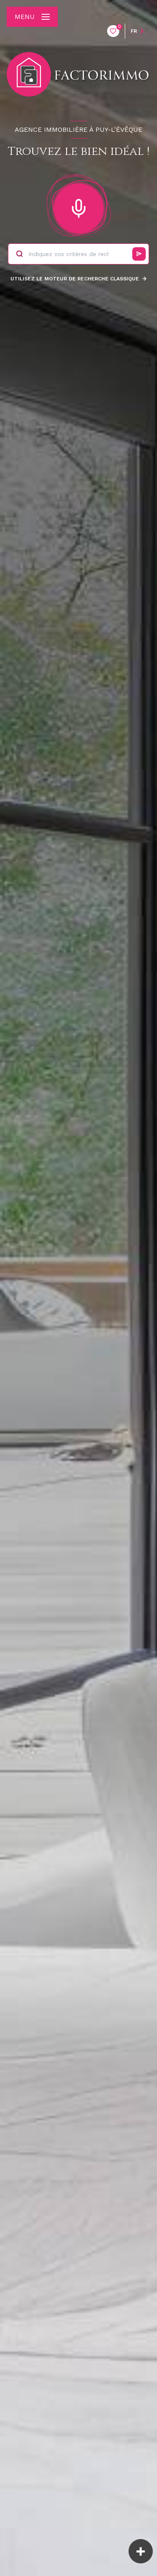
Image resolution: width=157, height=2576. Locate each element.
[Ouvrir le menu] (32, 17)
